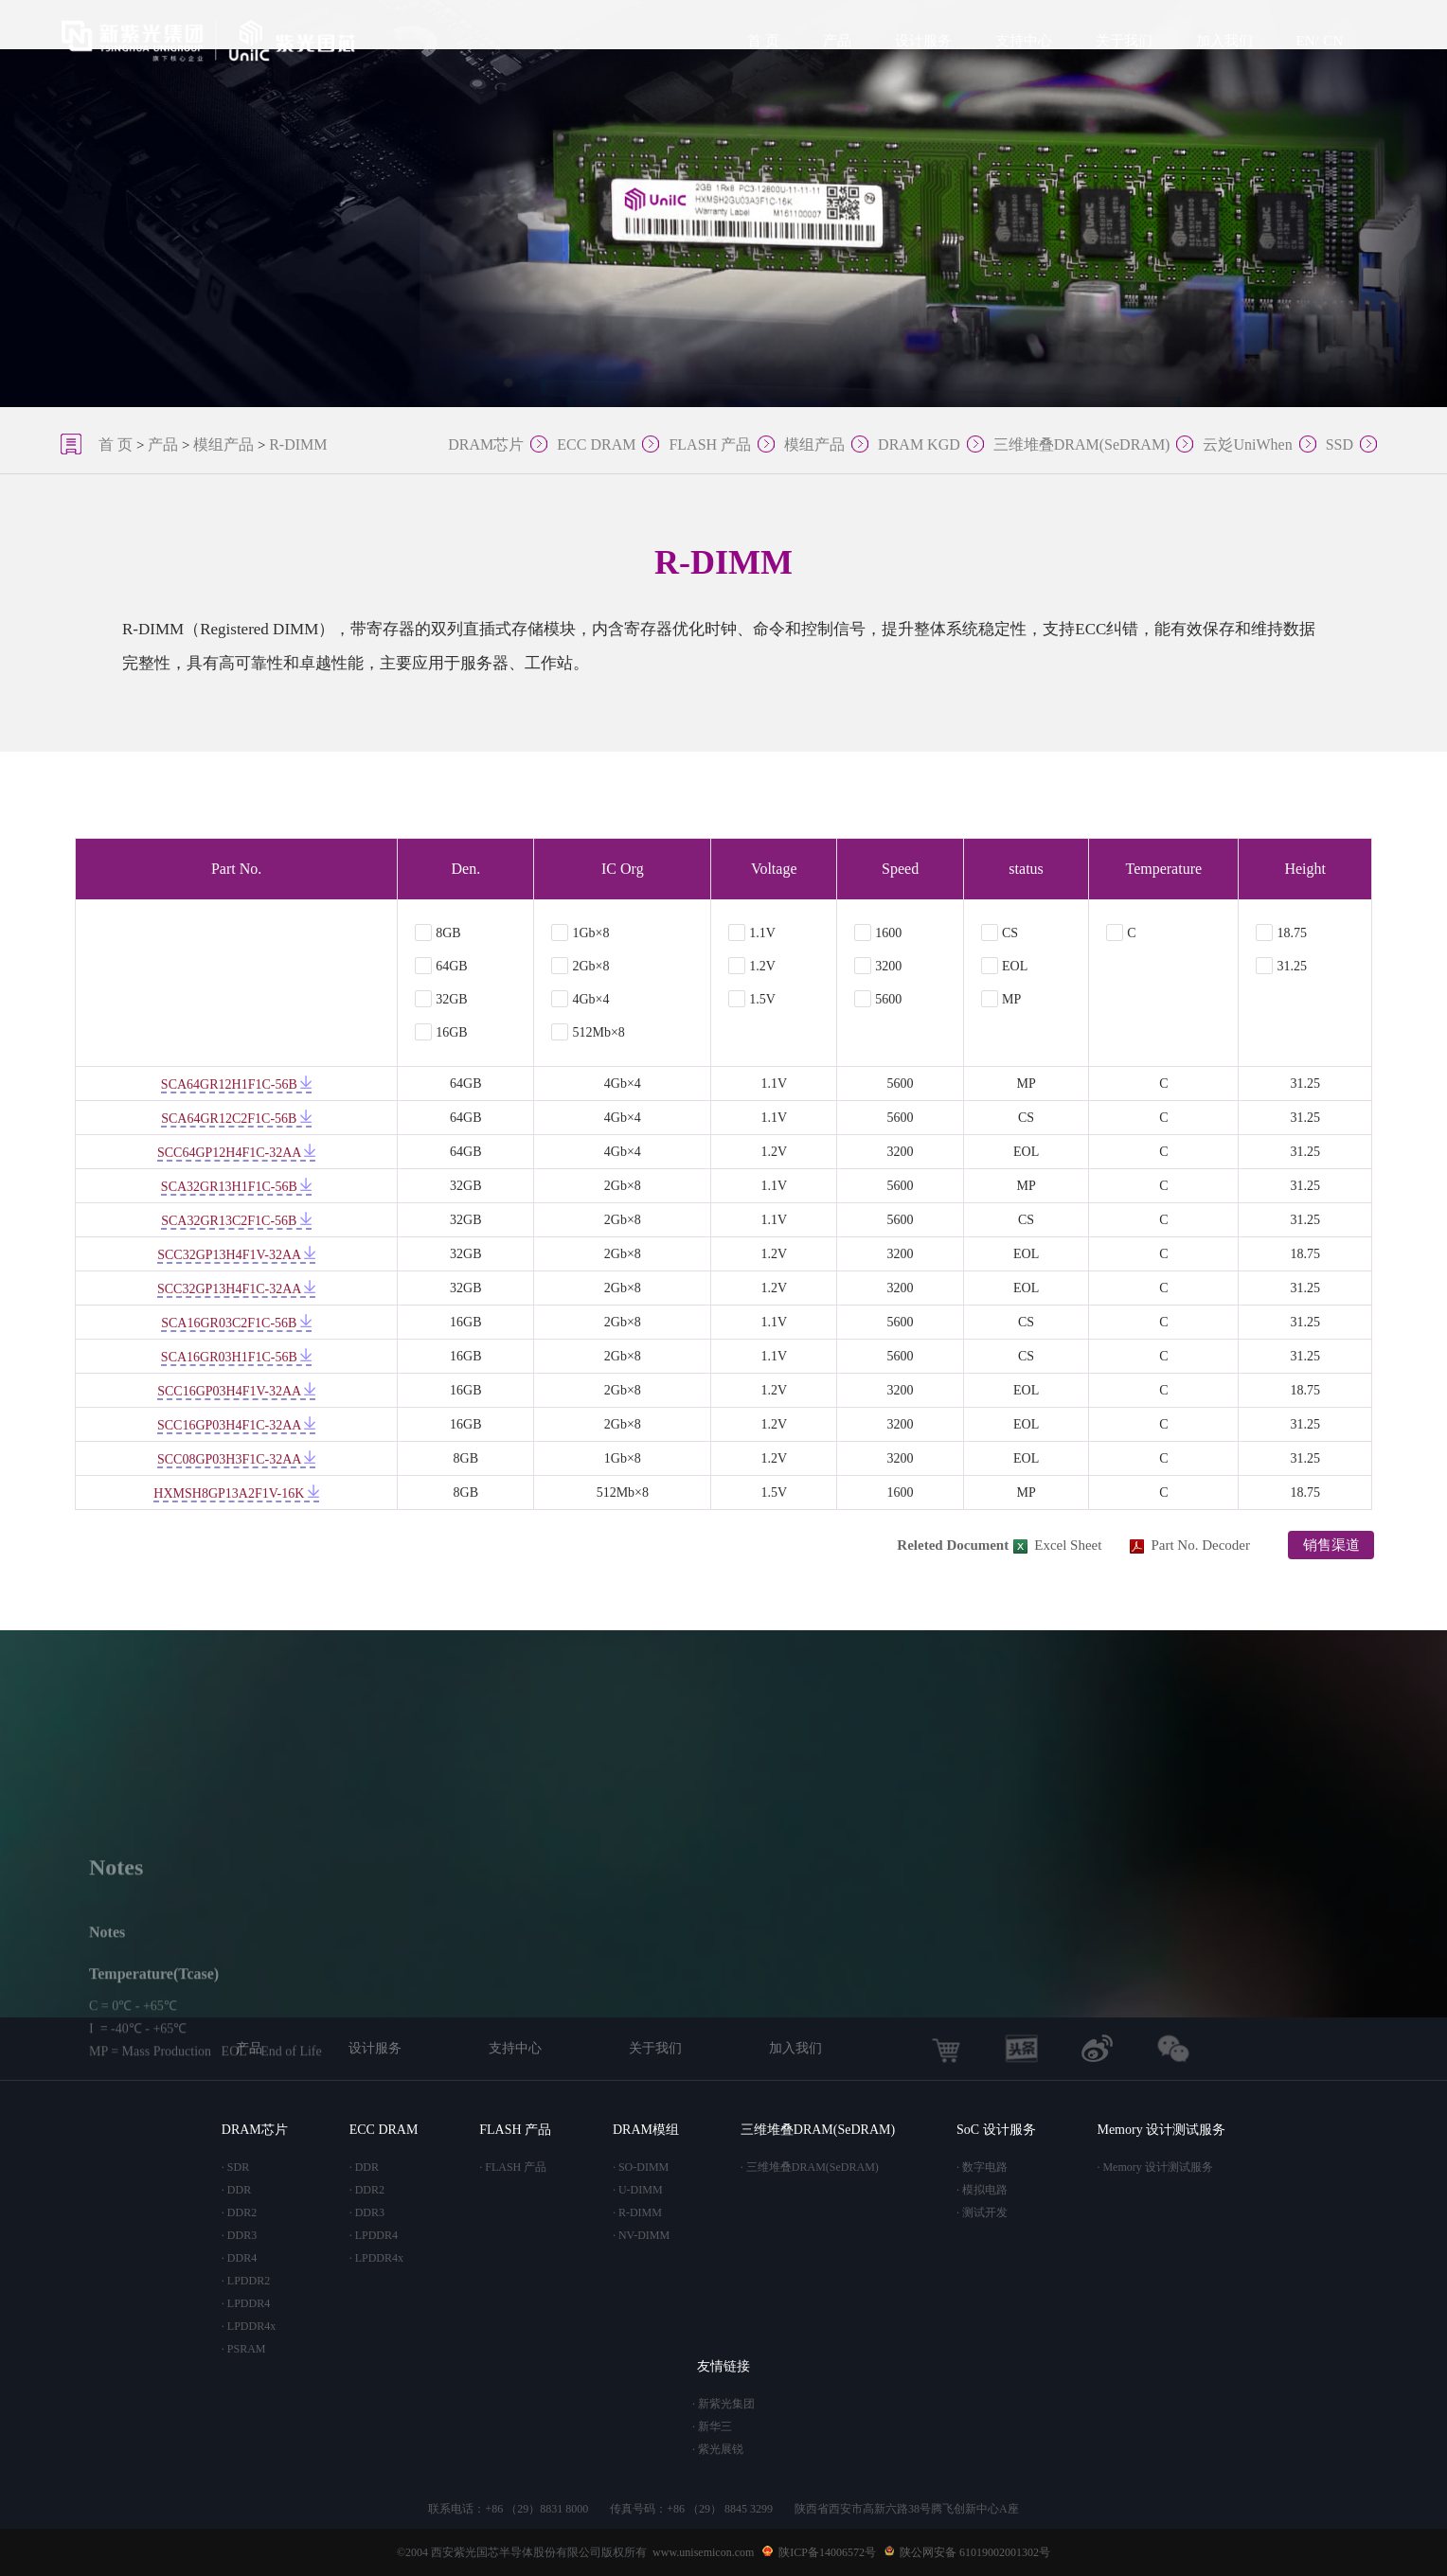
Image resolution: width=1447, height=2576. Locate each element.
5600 (878, 999)
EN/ (1307, 40)
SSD (1339, 444)
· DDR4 (239, 2258)
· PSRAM (244, 2348)
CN (1333, 40)
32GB (441, 999)
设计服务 (923, 40)
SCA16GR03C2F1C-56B (236, 1323)
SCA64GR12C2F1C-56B (236, 1118)
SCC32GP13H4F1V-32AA (236, 1255)
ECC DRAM (596, 444)
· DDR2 (239, 2212)
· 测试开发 (982, 2212)
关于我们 (1124, 40)
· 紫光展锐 (717, 2449)
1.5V (752, 999)
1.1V (752, 933)
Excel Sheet (1057, 1545)
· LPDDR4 (246, 2303)
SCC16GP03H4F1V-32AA (236, 1391)
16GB (441, 1032)
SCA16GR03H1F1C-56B (236, 1357)
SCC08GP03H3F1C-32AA (236, 1459)
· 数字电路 (982, 2167)
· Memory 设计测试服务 (1154, 2167)
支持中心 (1023, 40)
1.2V (752, 966)
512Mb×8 (587, 1032)
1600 (878, 933)
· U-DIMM (638, 2189)
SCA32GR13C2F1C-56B (236, 1221)
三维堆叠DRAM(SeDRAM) (1081, 444)
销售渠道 (1331, 1545)
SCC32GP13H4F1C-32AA (236, 1289)
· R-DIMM (637, 2212)
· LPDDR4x (249, 2326)
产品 (837, 40)
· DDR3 (239, 2235)
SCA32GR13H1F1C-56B (236, 1187)
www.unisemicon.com (703, 2552)
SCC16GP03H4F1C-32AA (236, 1425)
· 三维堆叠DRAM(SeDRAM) (810, 2167)
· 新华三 (712, 2426)
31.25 (1281, 966)
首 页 (763, 40)
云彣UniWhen (1247, 444)
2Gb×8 (580, 966)
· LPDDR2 (246, 2280)
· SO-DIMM (641, 2167)
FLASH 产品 (710, 444)
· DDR (236, 2189)
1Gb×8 (580, 933)
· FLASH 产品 (512, 2167)
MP (1001, 999)
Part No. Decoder (1190, 1545)
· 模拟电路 (982, 2189)
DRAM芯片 (486, 444)
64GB (441, 966)
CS (999, 933)
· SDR (235, 2167)
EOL (1004, 966)
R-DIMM (298, 444)
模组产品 (223, 444)
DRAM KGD (919, 444)
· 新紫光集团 (723, 2403)
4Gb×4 (580, 999)
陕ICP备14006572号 (827, 2552)
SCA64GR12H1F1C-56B (236, 1084)
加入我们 (1224, 40)
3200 (878, 966)
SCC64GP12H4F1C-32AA (236, 1153)
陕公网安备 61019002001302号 (975, 2552)
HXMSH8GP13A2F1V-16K (235, 1493)
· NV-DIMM (641, 2235)
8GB (437, 933)
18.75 (1281, 933)
